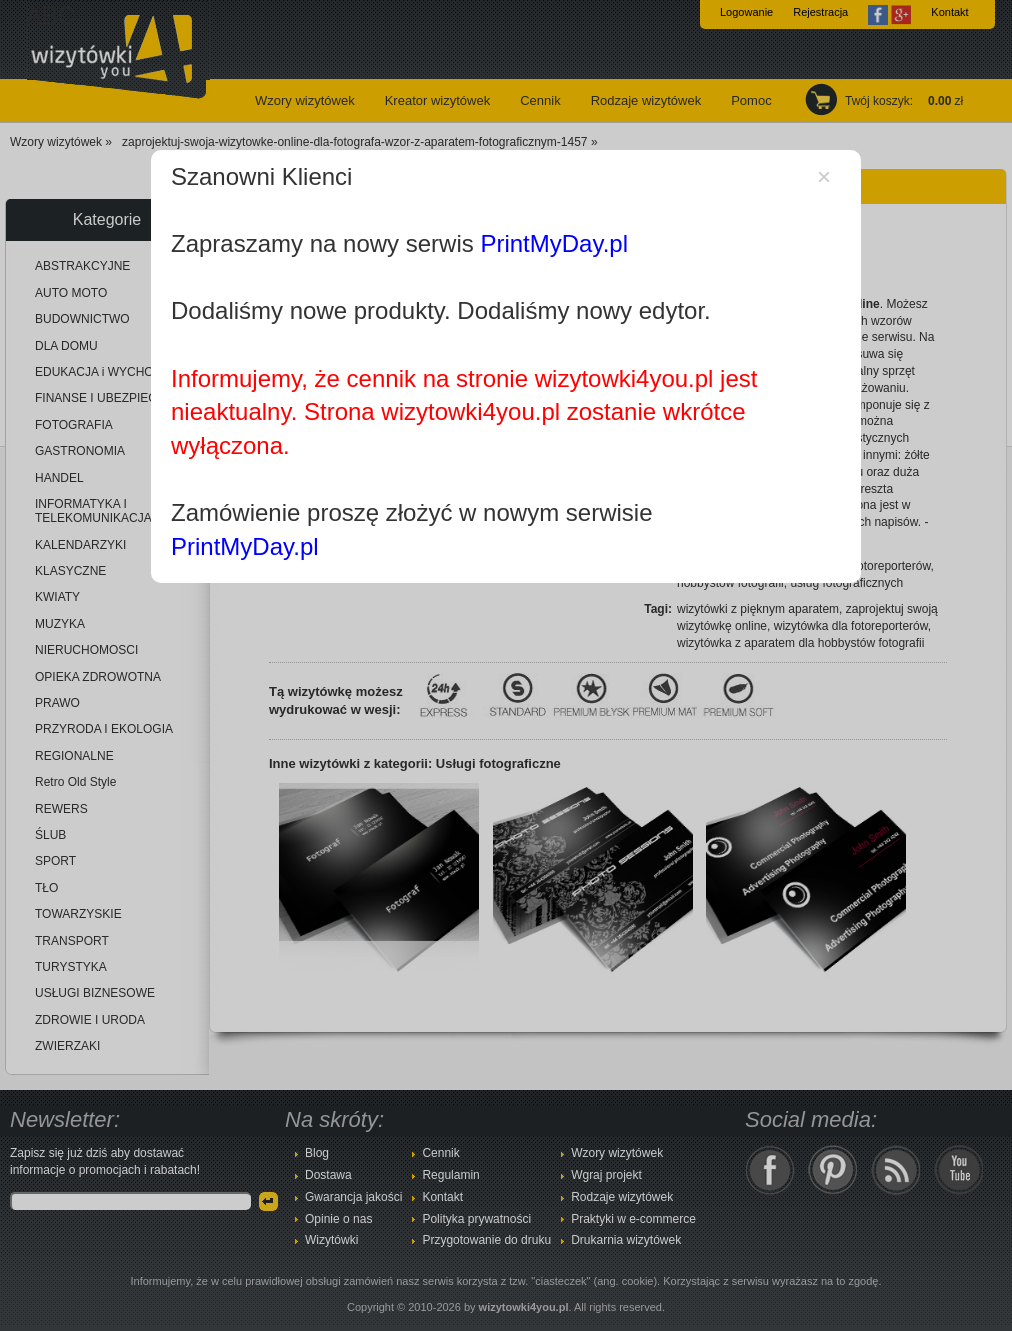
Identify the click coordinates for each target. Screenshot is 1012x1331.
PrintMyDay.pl (554, 243)
